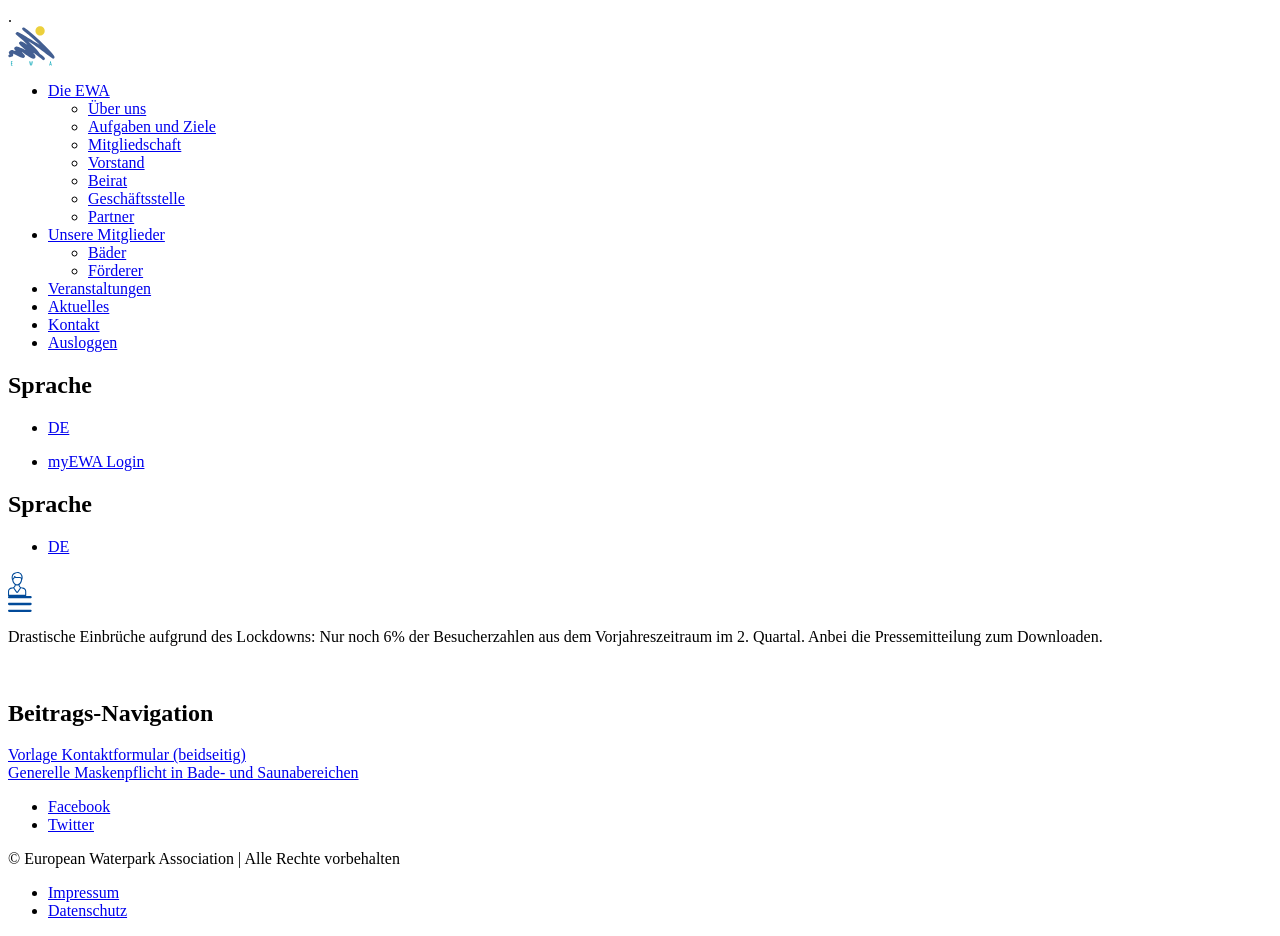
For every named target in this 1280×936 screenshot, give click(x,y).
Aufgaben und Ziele (152, 126)
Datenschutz (87, 910)
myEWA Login (96, 461)
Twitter (71, 824)
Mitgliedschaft (134, 144)
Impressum (83, 892)
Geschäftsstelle (136, 198)
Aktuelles (78, 306)
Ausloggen (82, 342)
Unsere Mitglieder (106, 234)
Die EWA (79, 90)
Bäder (107, 252)
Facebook (79, 806)
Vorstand (116, 162)
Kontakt (74, 324)
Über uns (117, 108)
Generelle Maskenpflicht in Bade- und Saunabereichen (183, 772)
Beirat (107, 180)
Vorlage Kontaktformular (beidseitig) (127, 754)
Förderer (115, 270)
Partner (111, 216)
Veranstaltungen (99, 288)
